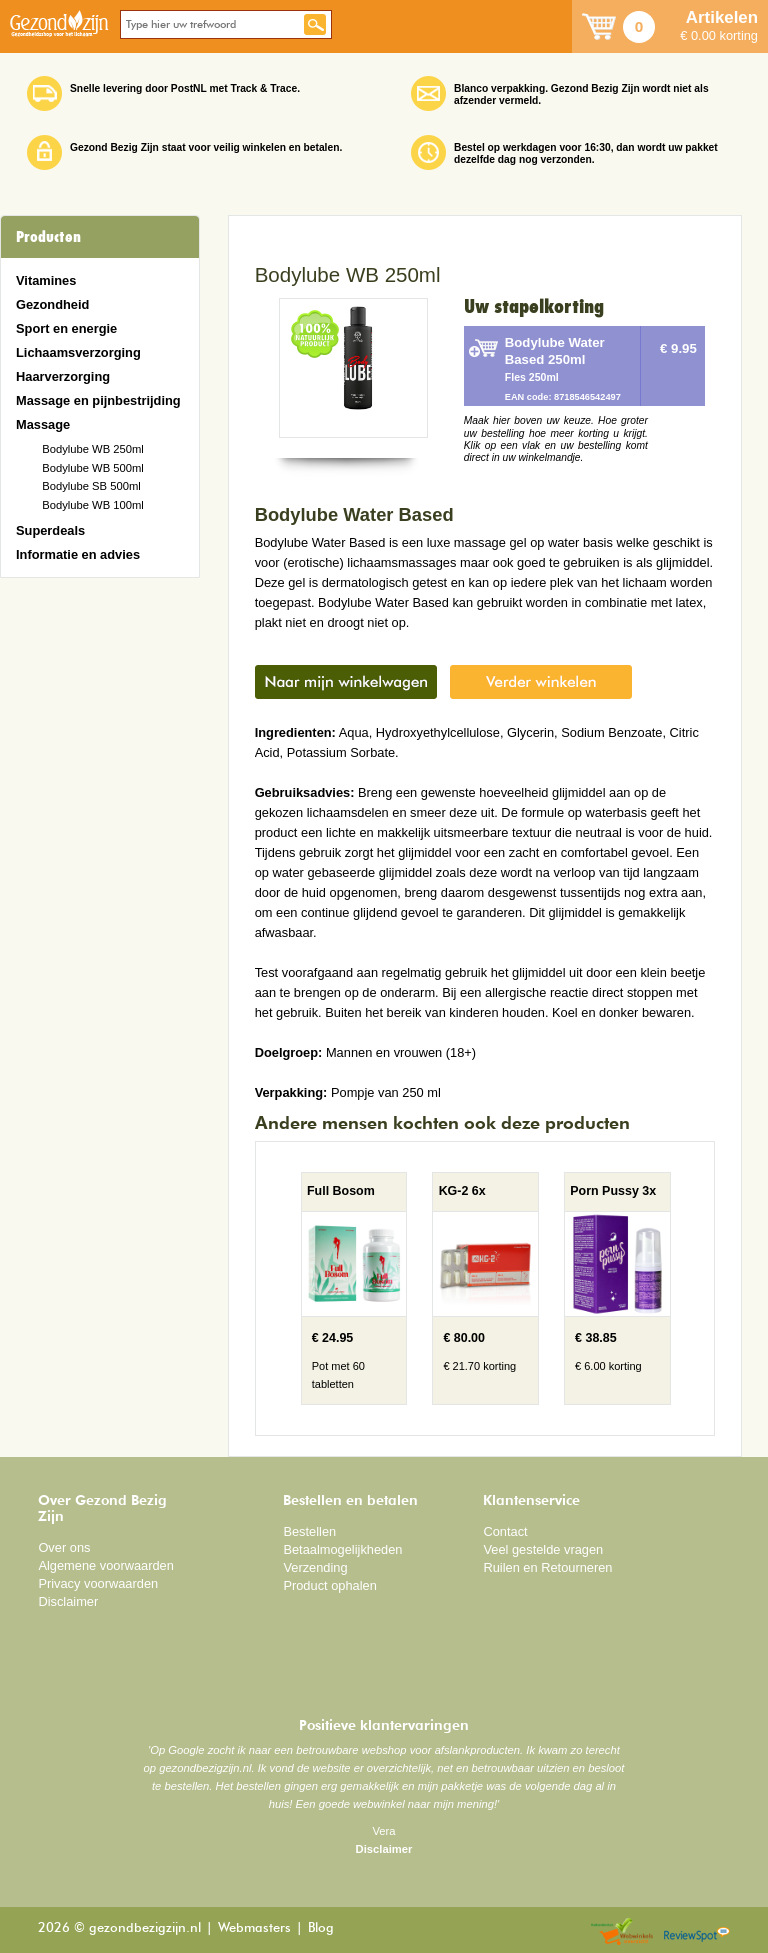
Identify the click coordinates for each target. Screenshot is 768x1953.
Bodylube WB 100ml (93, 505)
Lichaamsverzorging (78, 352)
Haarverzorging (63, 376)
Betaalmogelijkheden (342, 1549)
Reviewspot (697, 1932)
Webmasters (254, 1928)
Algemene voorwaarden (106, 1565)
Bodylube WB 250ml (93, 449)
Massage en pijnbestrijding (98, 400)
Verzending (315, 1567)
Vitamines (46, 280)
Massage (43, 424)
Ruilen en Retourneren (547, 1567)
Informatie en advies (78, 554)
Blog (321, 1928)
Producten (48, 237)
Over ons (64, 1547)
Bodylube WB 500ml (93, 468)
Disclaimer (68, 1601)
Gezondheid (52, 304)
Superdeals (50, 530)
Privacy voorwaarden (98, 1583)
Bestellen (309, 1531)
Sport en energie (66, 328)
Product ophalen (329, 1585)
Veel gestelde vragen (543, 1549)
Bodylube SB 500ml (91, 486)
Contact (505, 1531)
